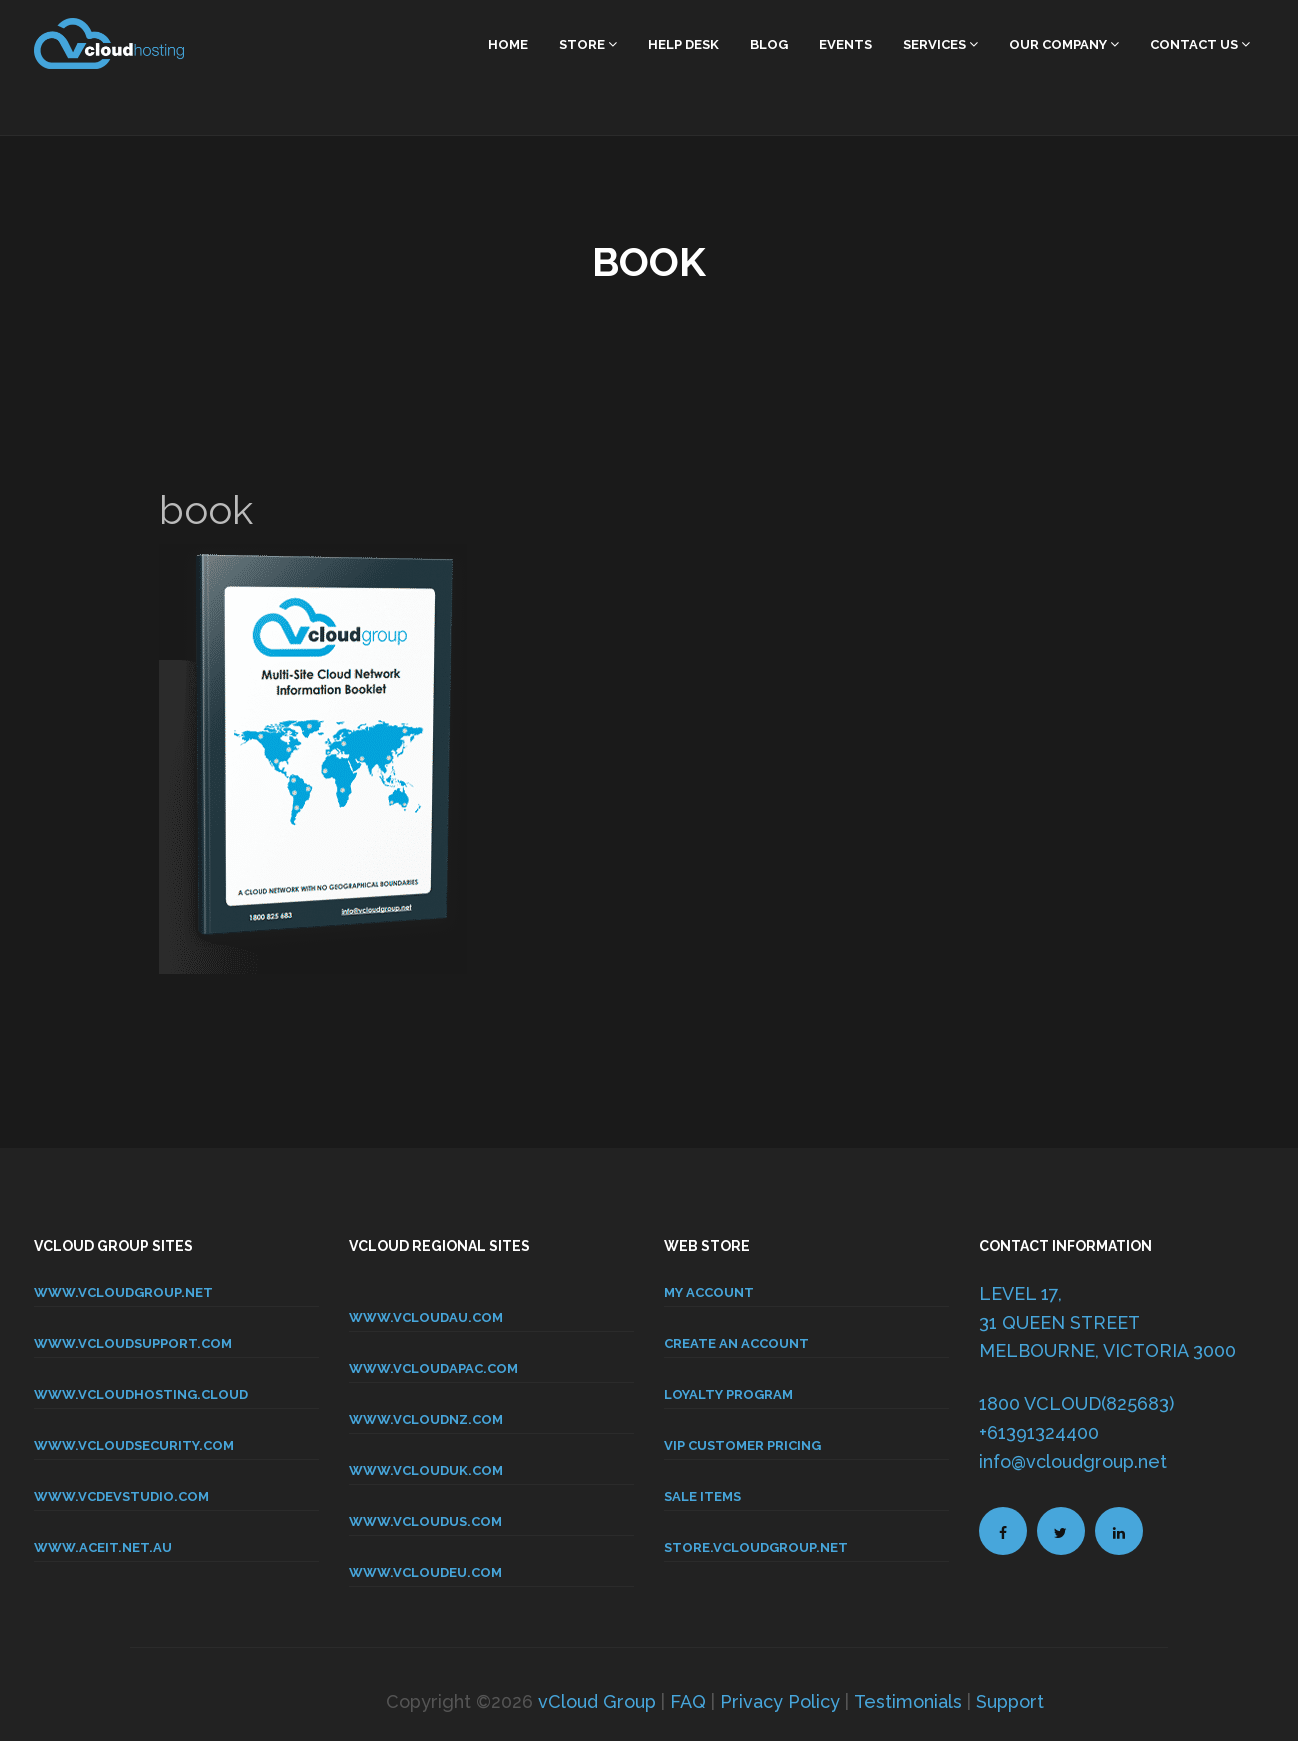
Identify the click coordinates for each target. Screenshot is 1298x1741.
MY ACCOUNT (709, 1292)
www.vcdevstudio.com (121, 1496)
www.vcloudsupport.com (133, 1343)
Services (940, 44)
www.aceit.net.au (103, 1547)
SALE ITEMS (702, 1496)
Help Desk (683, 44)
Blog (769, 44)
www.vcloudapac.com (433, 1368)
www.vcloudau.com (426, 1317)
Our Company (1064, 44)
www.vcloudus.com (425, 1521)
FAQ (688, 1701)
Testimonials (908, 1701)
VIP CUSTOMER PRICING (742, 1445)
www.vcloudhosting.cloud (141, 1394)
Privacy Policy (780, 1701)
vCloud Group (597, 1701)
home (508, 44)
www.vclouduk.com (426, 1470)
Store (588, 44)
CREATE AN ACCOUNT (736, 1343)
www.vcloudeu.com (425, 1572)
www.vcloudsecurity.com (134, 1445)
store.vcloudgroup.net (756, 1547)
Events (845, 44)
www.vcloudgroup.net (123, 1292)
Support (1010, 1701)
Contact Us (1200, 44)
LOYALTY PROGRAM (728, 1394)
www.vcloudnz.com (426, 1419)
